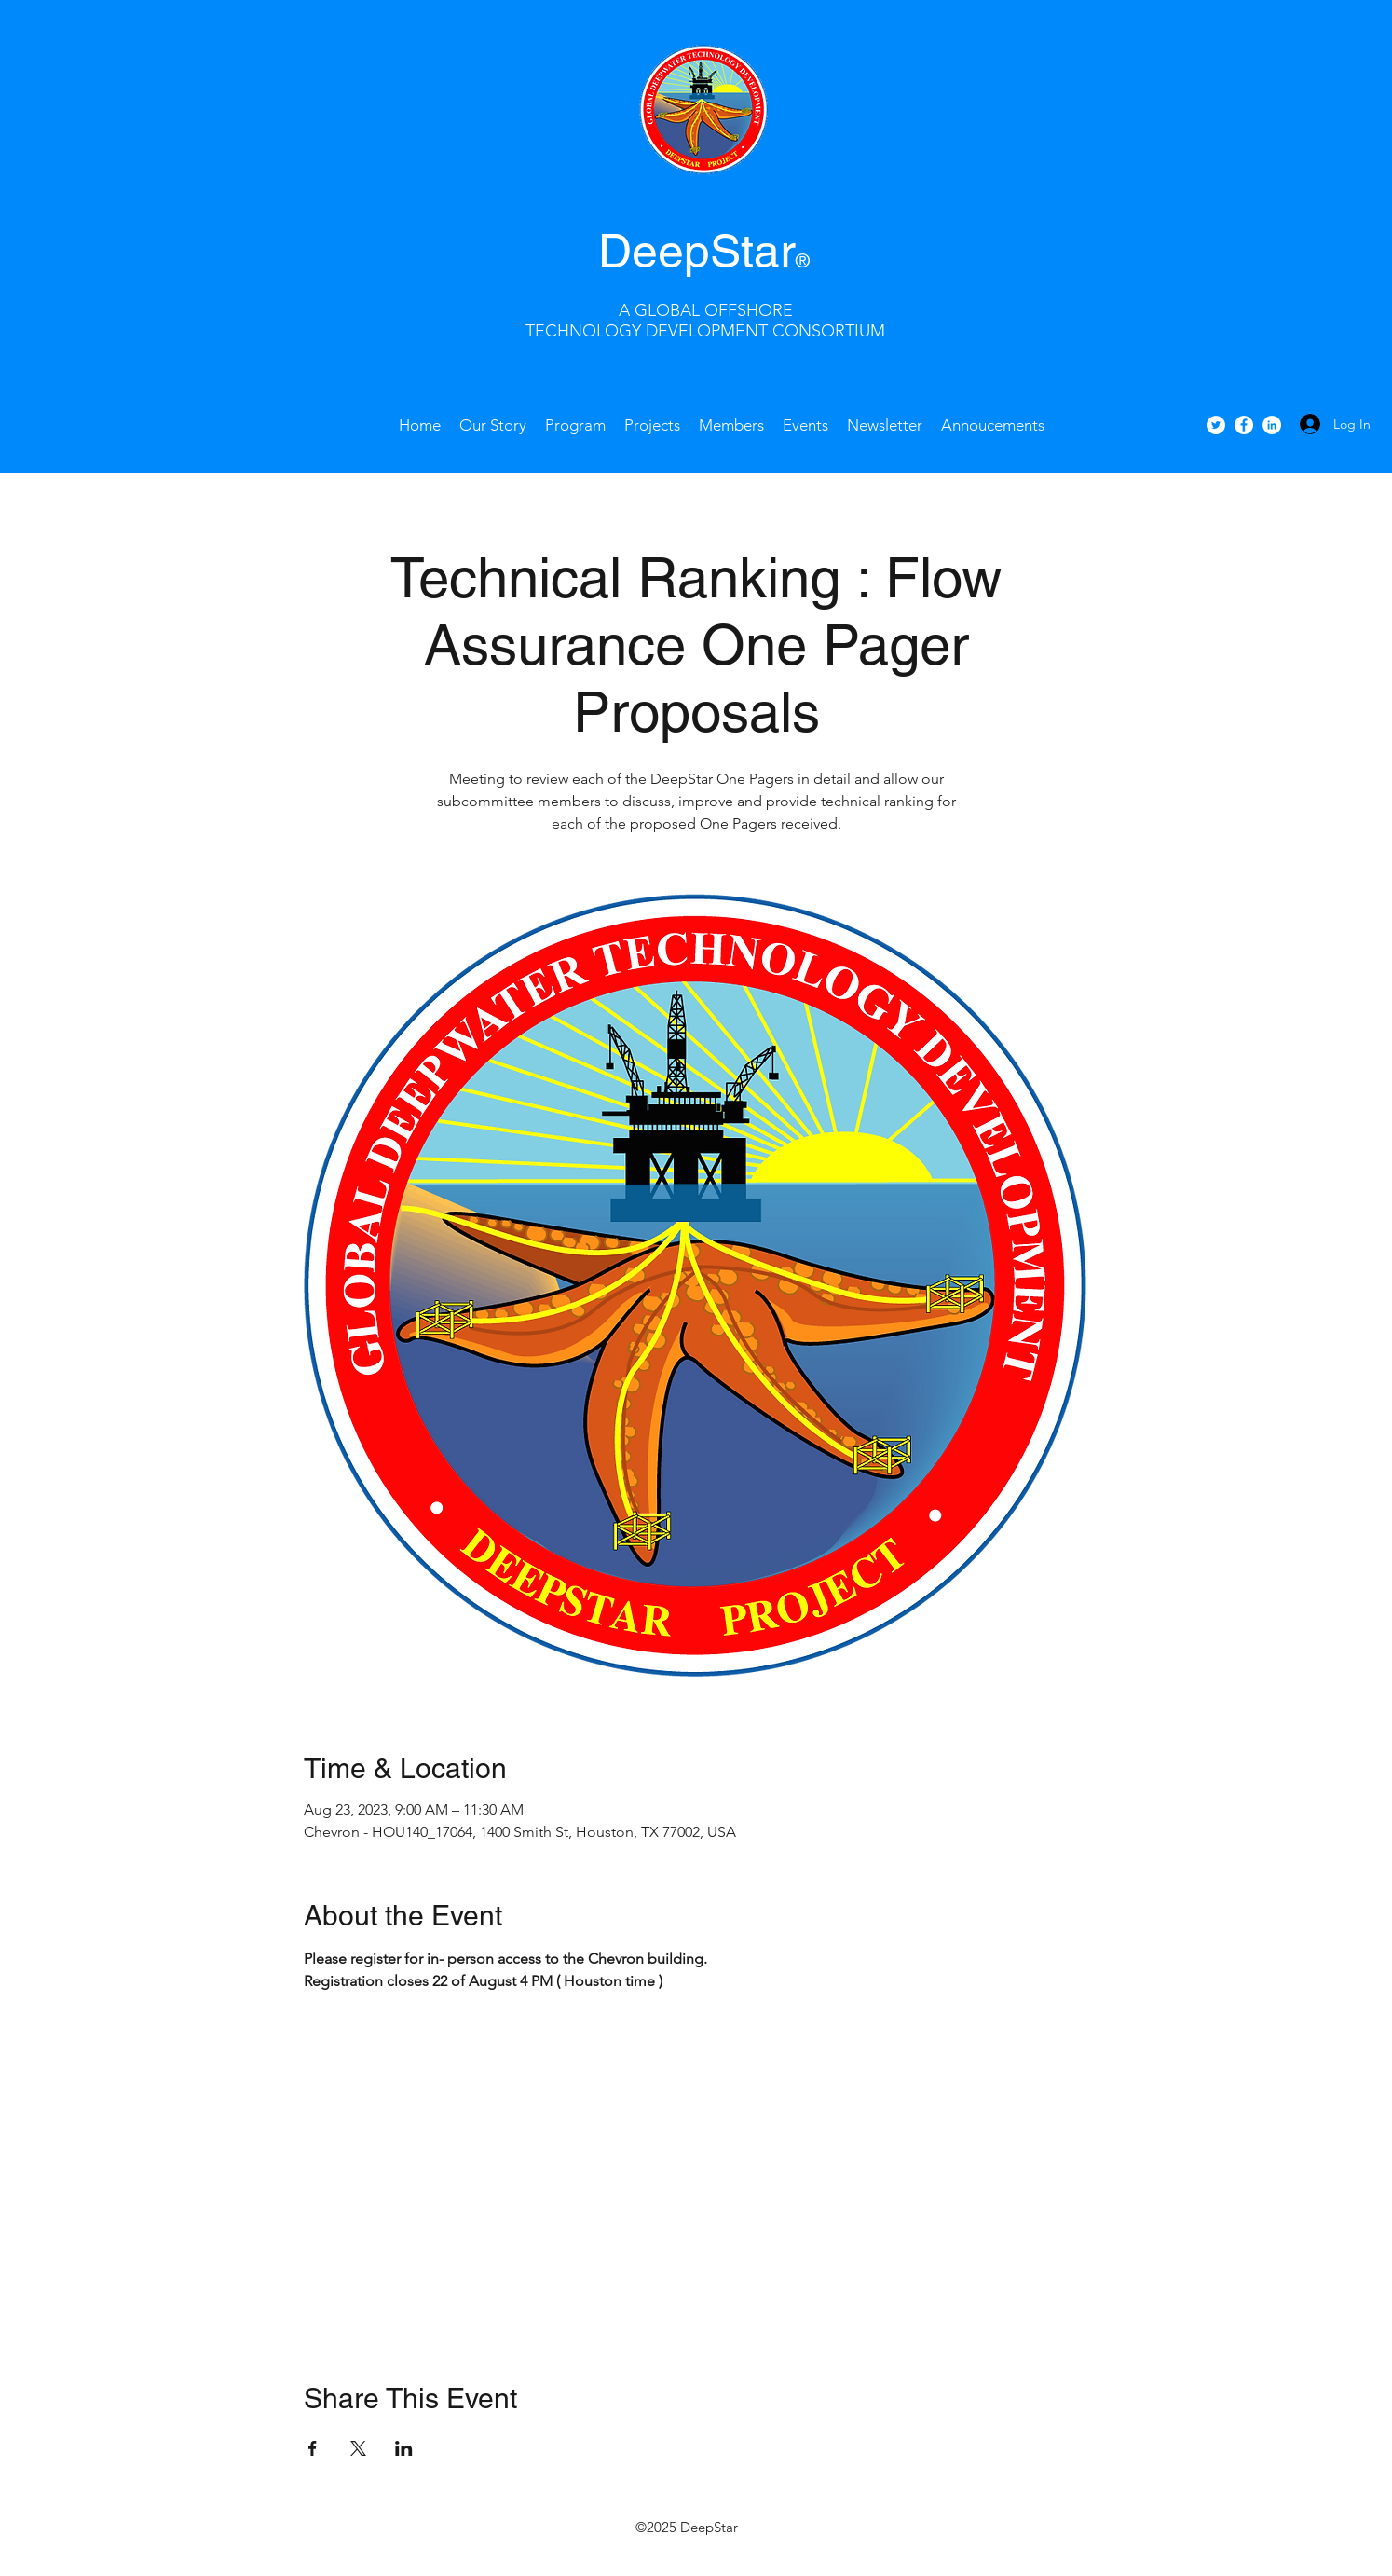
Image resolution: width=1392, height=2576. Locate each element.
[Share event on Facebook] (312, 2448)
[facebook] (1244, 425)
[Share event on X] (358, 2448)
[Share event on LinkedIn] (404, 2448)
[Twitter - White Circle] (1216, 425)
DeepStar (697, 251)
